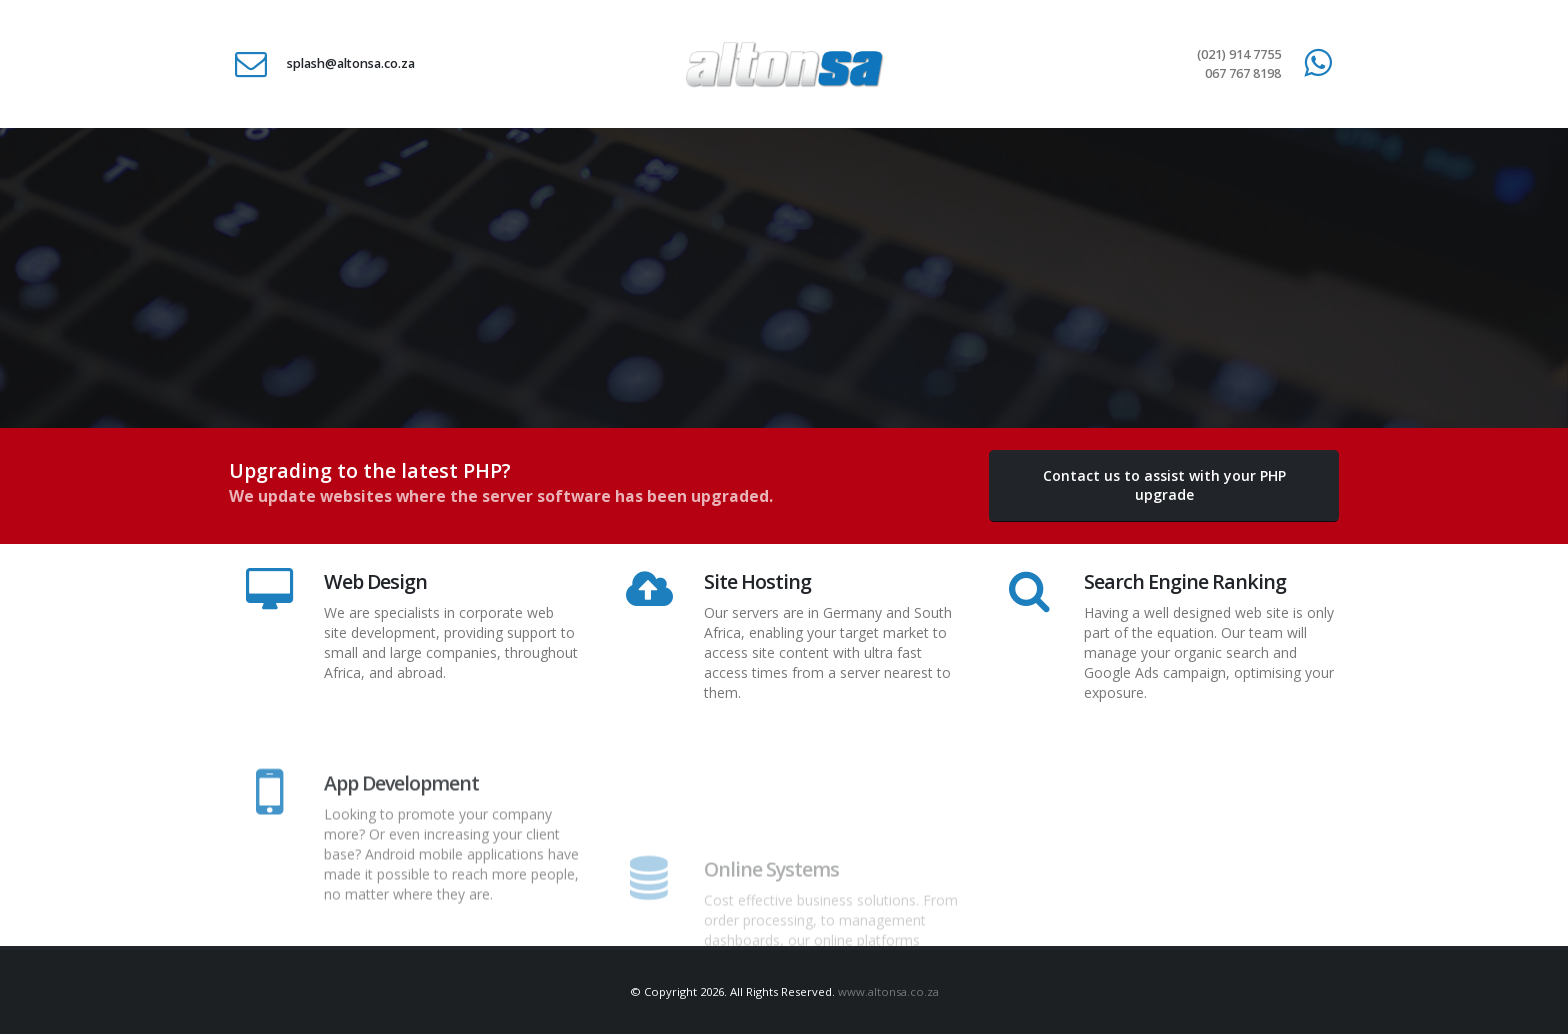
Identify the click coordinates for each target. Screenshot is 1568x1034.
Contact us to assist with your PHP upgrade (1164, 485)
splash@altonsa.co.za (351, 63)
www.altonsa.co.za (888, 991)
